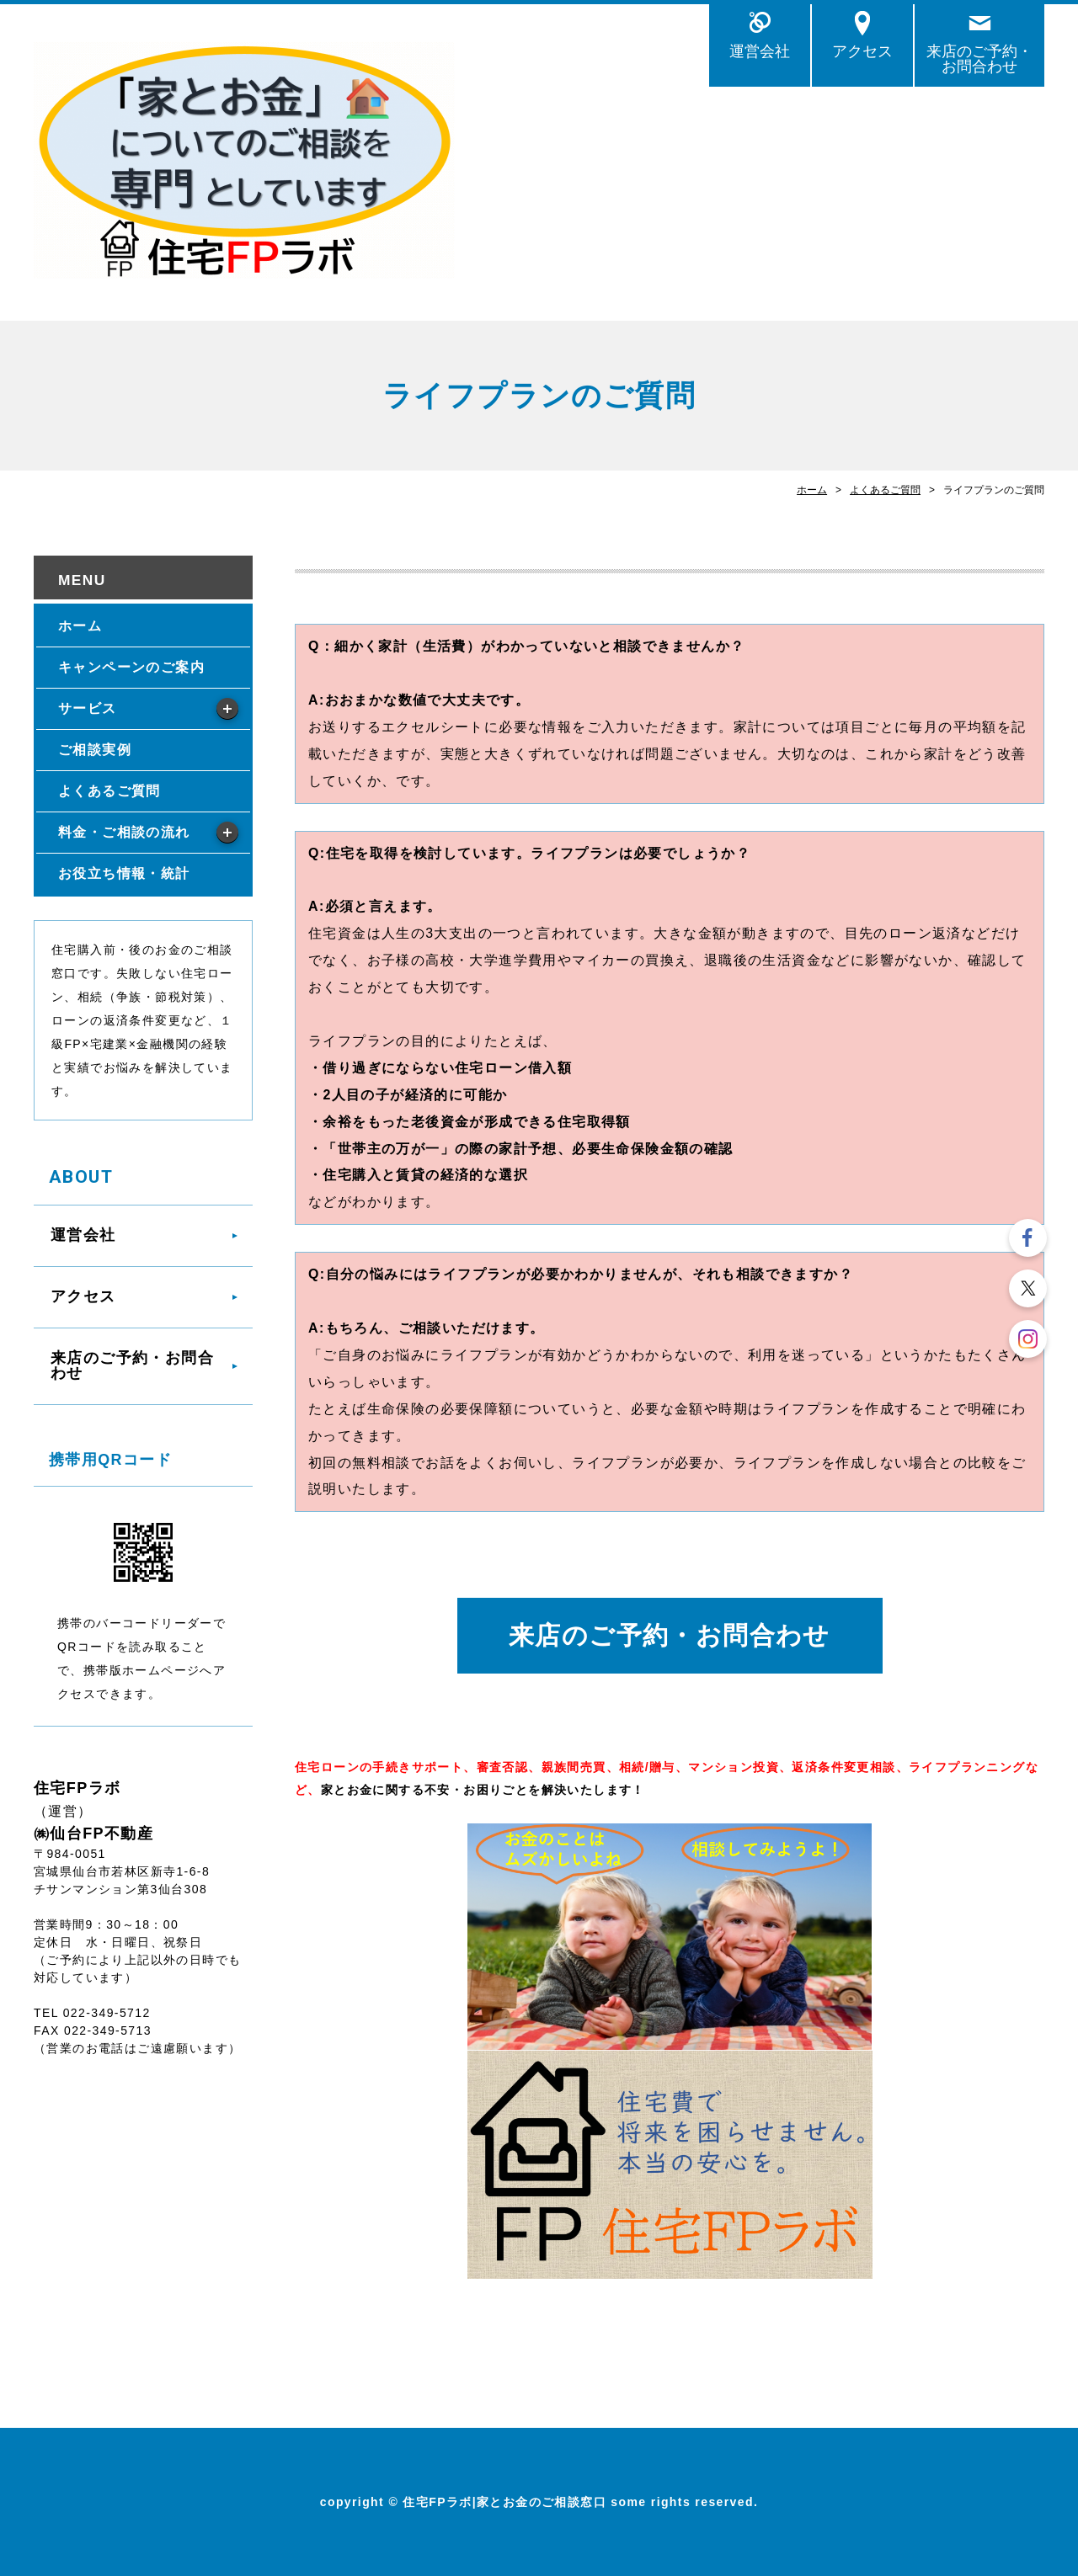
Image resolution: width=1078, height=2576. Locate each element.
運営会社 (759, 51)
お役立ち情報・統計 (124, 873)
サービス (87, 708)
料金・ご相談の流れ (124, 832)
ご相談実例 (94, 749)
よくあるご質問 (885, 490)
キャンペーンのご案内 (131, 667)
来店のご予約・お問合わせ (979, 58)
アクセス (862, 51)
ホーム (812, 490)
